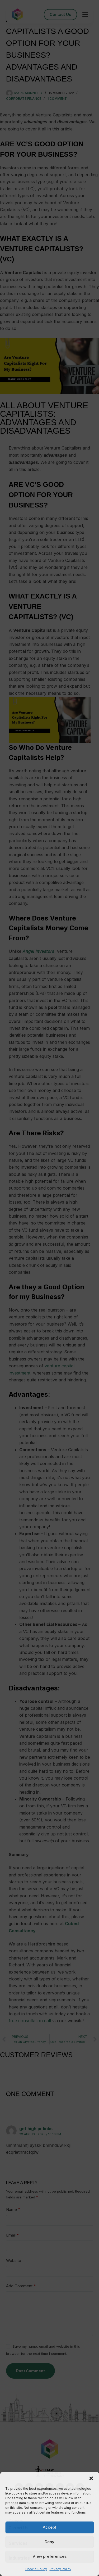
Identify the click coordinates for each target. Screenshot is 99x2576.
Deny (49, 2541)
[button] (91, 2478)
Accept (49, 2527)
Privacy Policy (60, 2569)
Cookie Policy (36, 2569)
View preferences (49, 2556)
